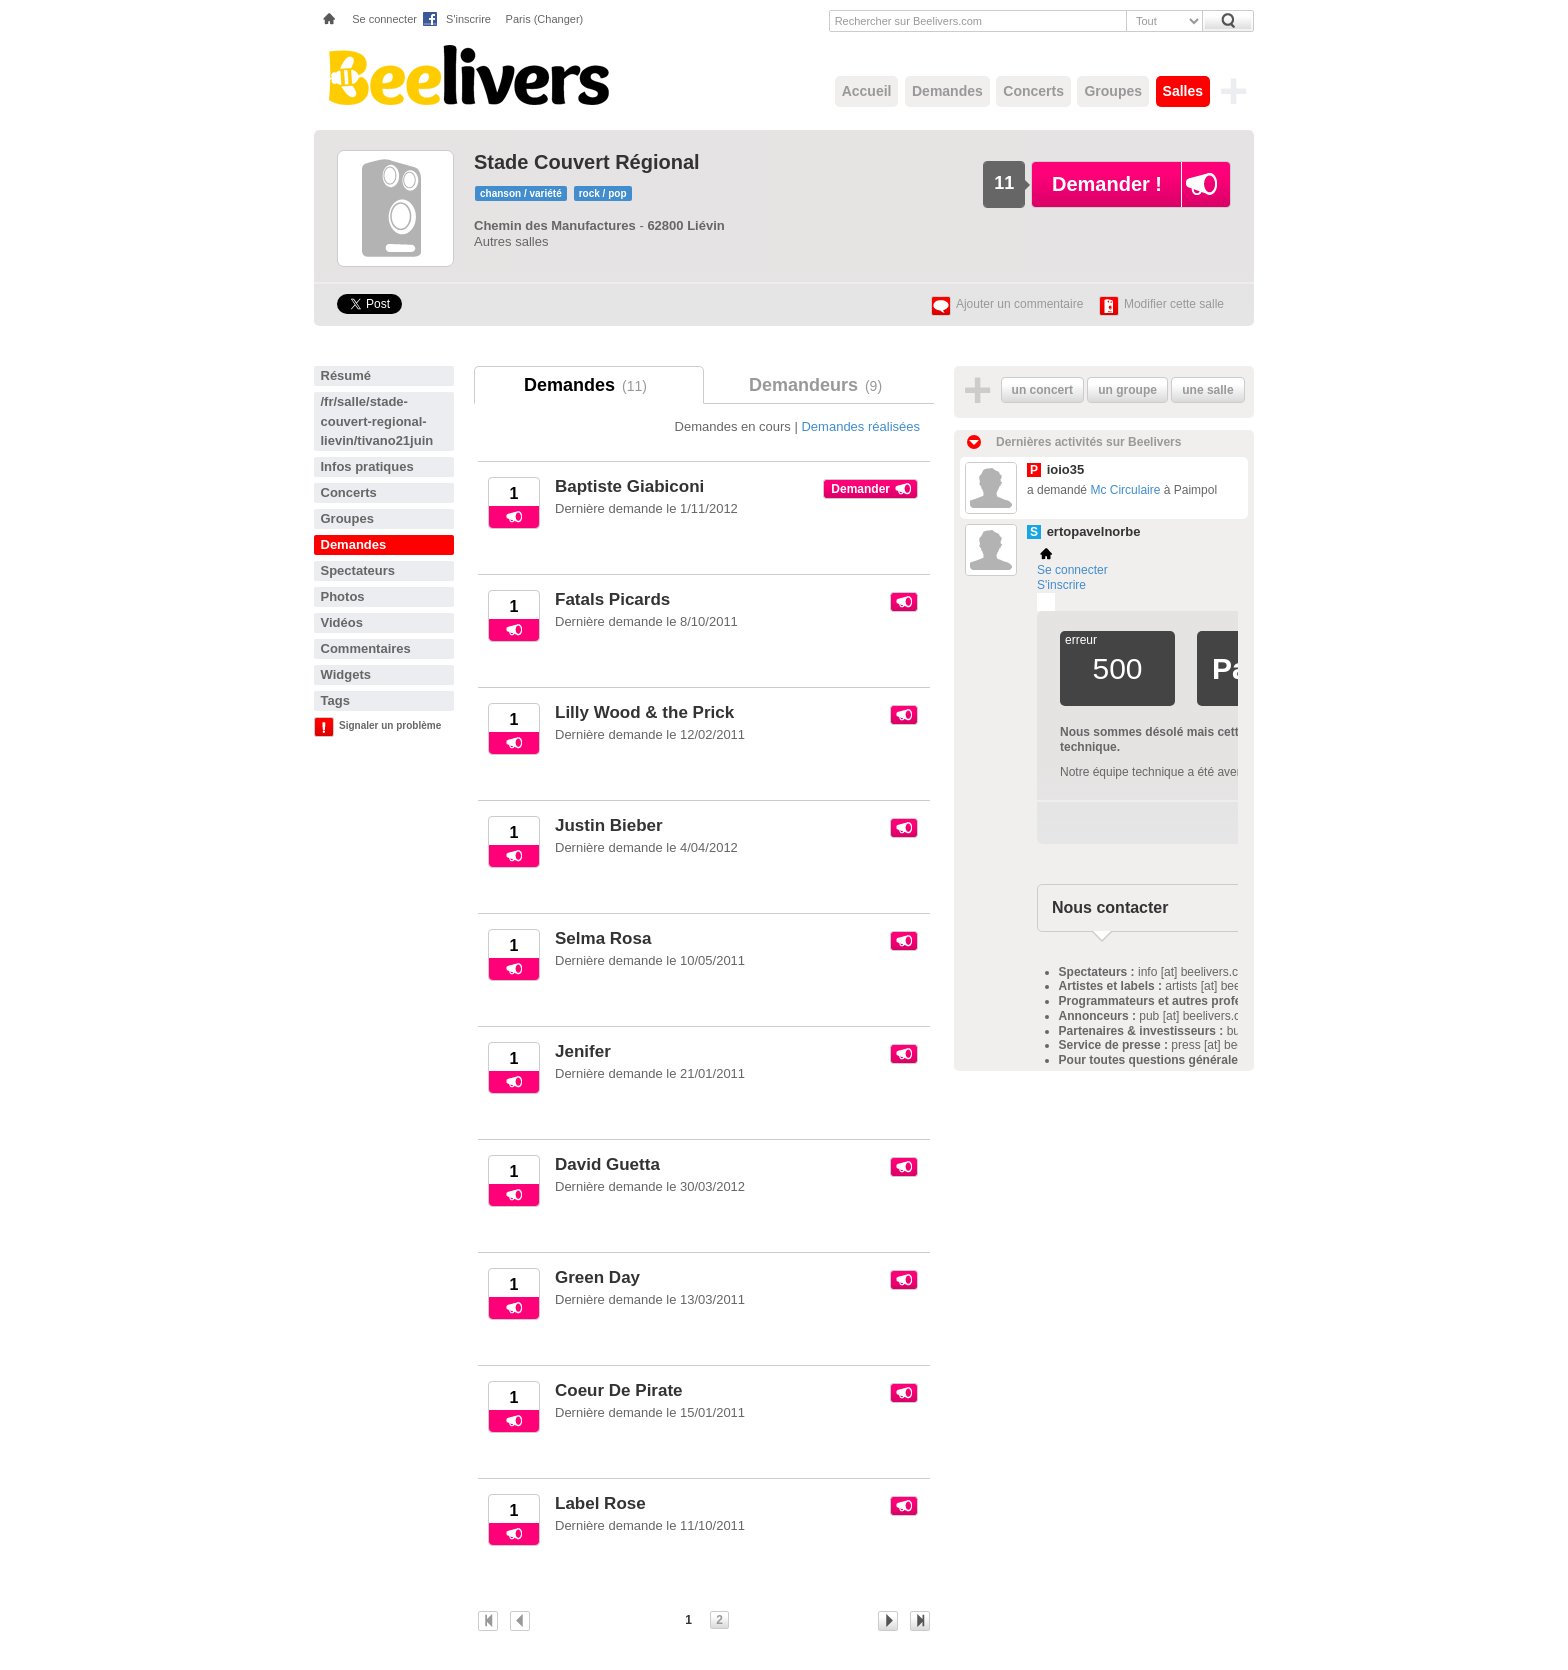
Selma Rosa (603, 938)
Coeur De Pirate (619, 1390)
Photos (343, 596)
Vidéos (342, 622)
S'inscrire (468, 19)
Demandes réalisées (860, 426)
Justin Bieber (609, 825)
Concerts (1033, 91)
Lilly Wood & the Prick (644, 712)
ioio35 (1066, 469)
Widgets (346, 674)
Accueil (867, 91)
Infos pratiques (367, 466)
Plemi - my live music (1046, 602)
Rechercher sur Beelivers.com (908, 21)
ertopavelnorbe (1094, 531)
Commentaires (366, 648)
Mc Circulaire (1125, 490)
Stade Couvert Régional (587, 162)
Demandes (947, 91)
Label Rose (600, 1503)
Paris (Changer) (545, 19)
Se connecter (384, 19)
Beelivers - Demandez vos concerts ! (466, 75)
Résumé (346, 375)
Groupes (1113, 91)
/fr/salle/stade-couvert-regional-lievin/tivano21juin (377, 421)
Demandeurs (819, 385)
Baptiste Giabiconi (629, 486)
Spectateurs (358, 570)
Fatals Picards (612, 599)
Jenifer (583, 1051)
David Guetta (607, 1164)
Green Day (597, 1277)
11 (1004, 183)
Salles (1183, 91)
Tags (335, 700)
